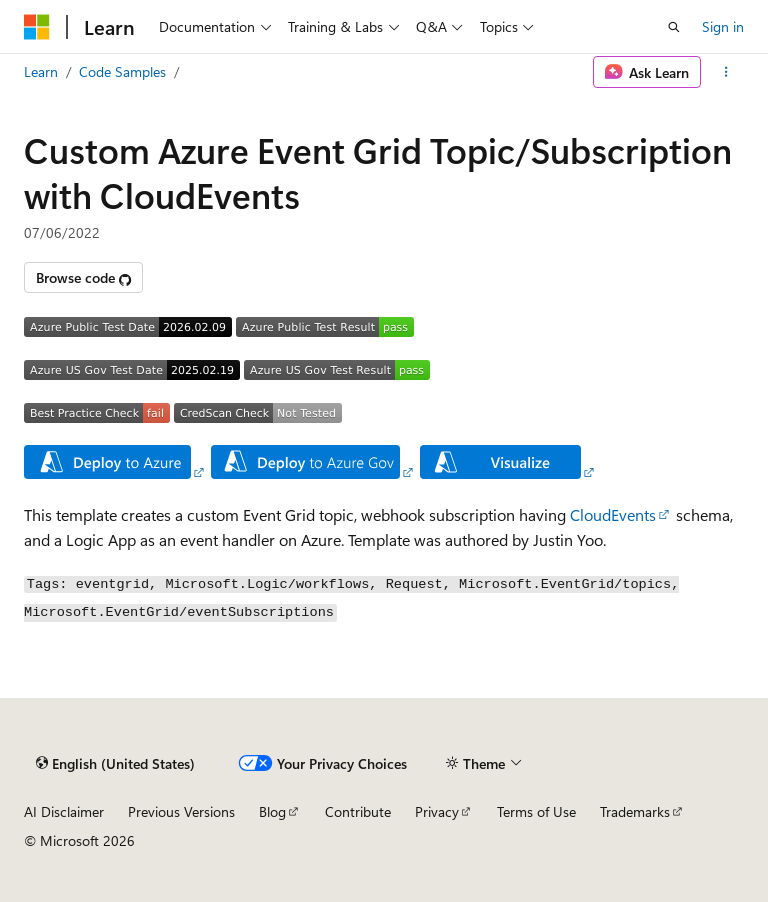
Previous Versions (181, 811)
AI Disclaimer (64, 811)
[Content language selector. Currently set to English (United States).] (115, 763)
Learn (41, 71)
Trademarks (635, 811)
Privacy (437, 811)
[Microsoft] (37, 27)
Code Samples (122, 71)
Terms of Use (536, 811)
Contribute (358, 811)
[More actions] (726, 72)
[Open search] (674, 27)
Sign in (723, 26)
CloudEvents (613, 514)
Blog (272, 811)
